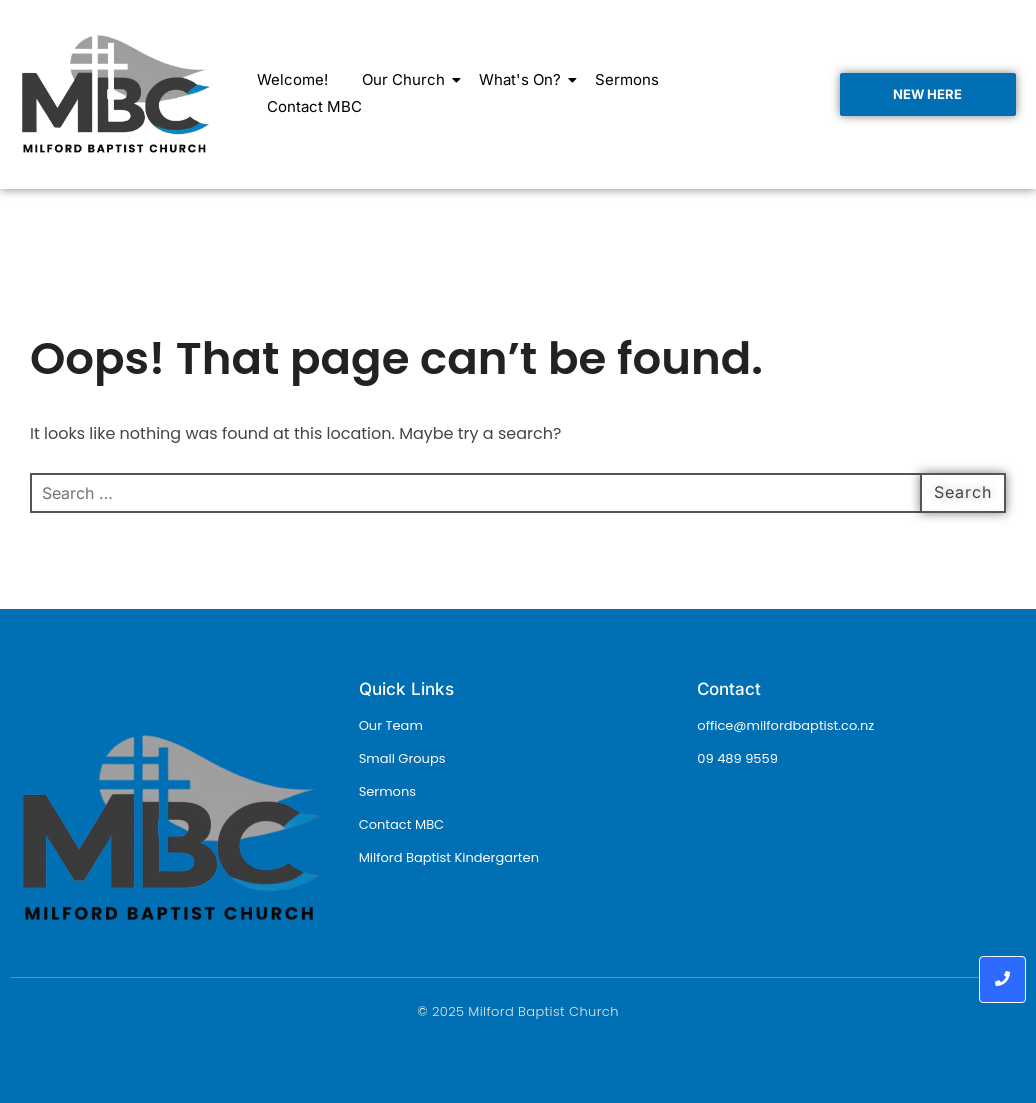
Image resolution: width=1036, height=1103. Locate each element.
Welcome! (292, 79)
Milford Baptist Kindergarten (449, 857)
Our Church (407, 79)
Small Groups (402, 758)
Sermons (627, 79)
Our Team (391, 725)
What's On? (523, 79)
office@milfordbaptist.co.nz (785, 725)
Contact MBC (314, 106)
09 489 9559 (737, 758)
